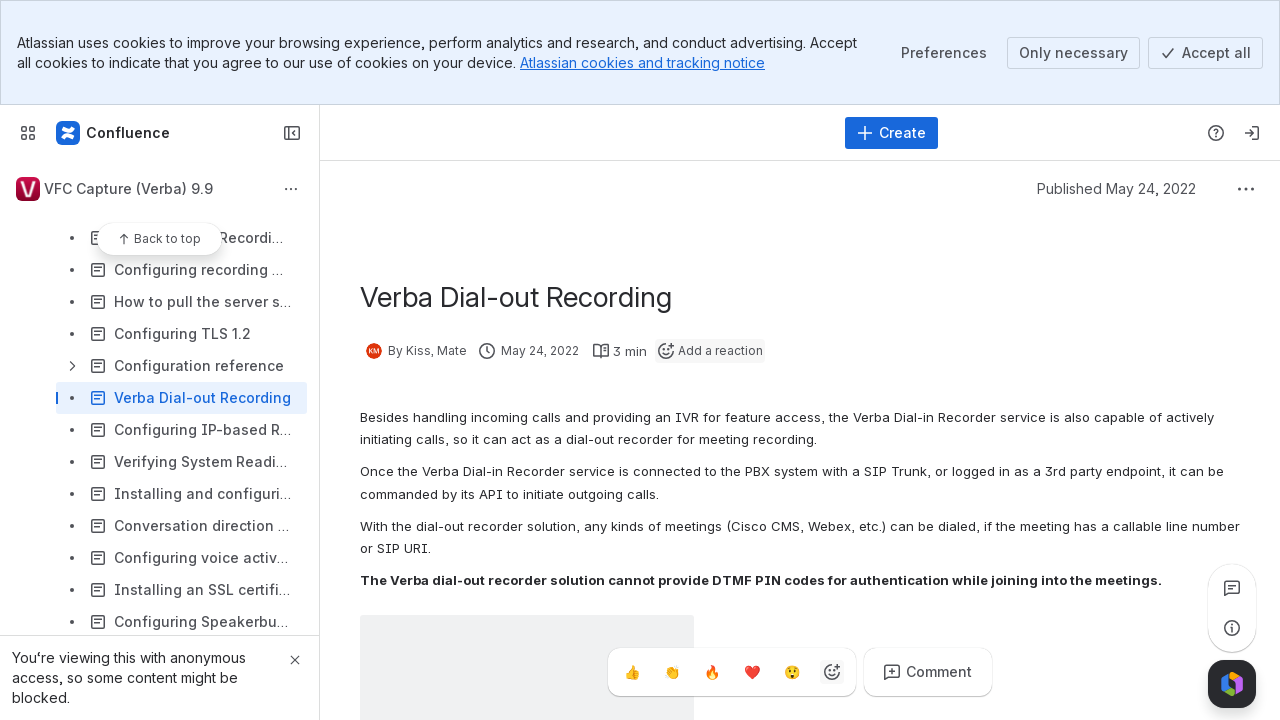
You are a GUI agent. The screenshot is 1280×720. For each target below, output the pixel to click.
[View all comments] (1232, 588)
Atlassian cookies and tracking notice (642, 62)
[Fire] (712, 672)
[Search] (584, 133)
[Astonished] (792, 672)
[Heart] (752, 672)
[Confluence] (114, 133)
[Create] (891, 133)
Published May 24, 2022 (1116, 188)
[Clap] (672, 672)
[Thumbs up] (632, 672)
